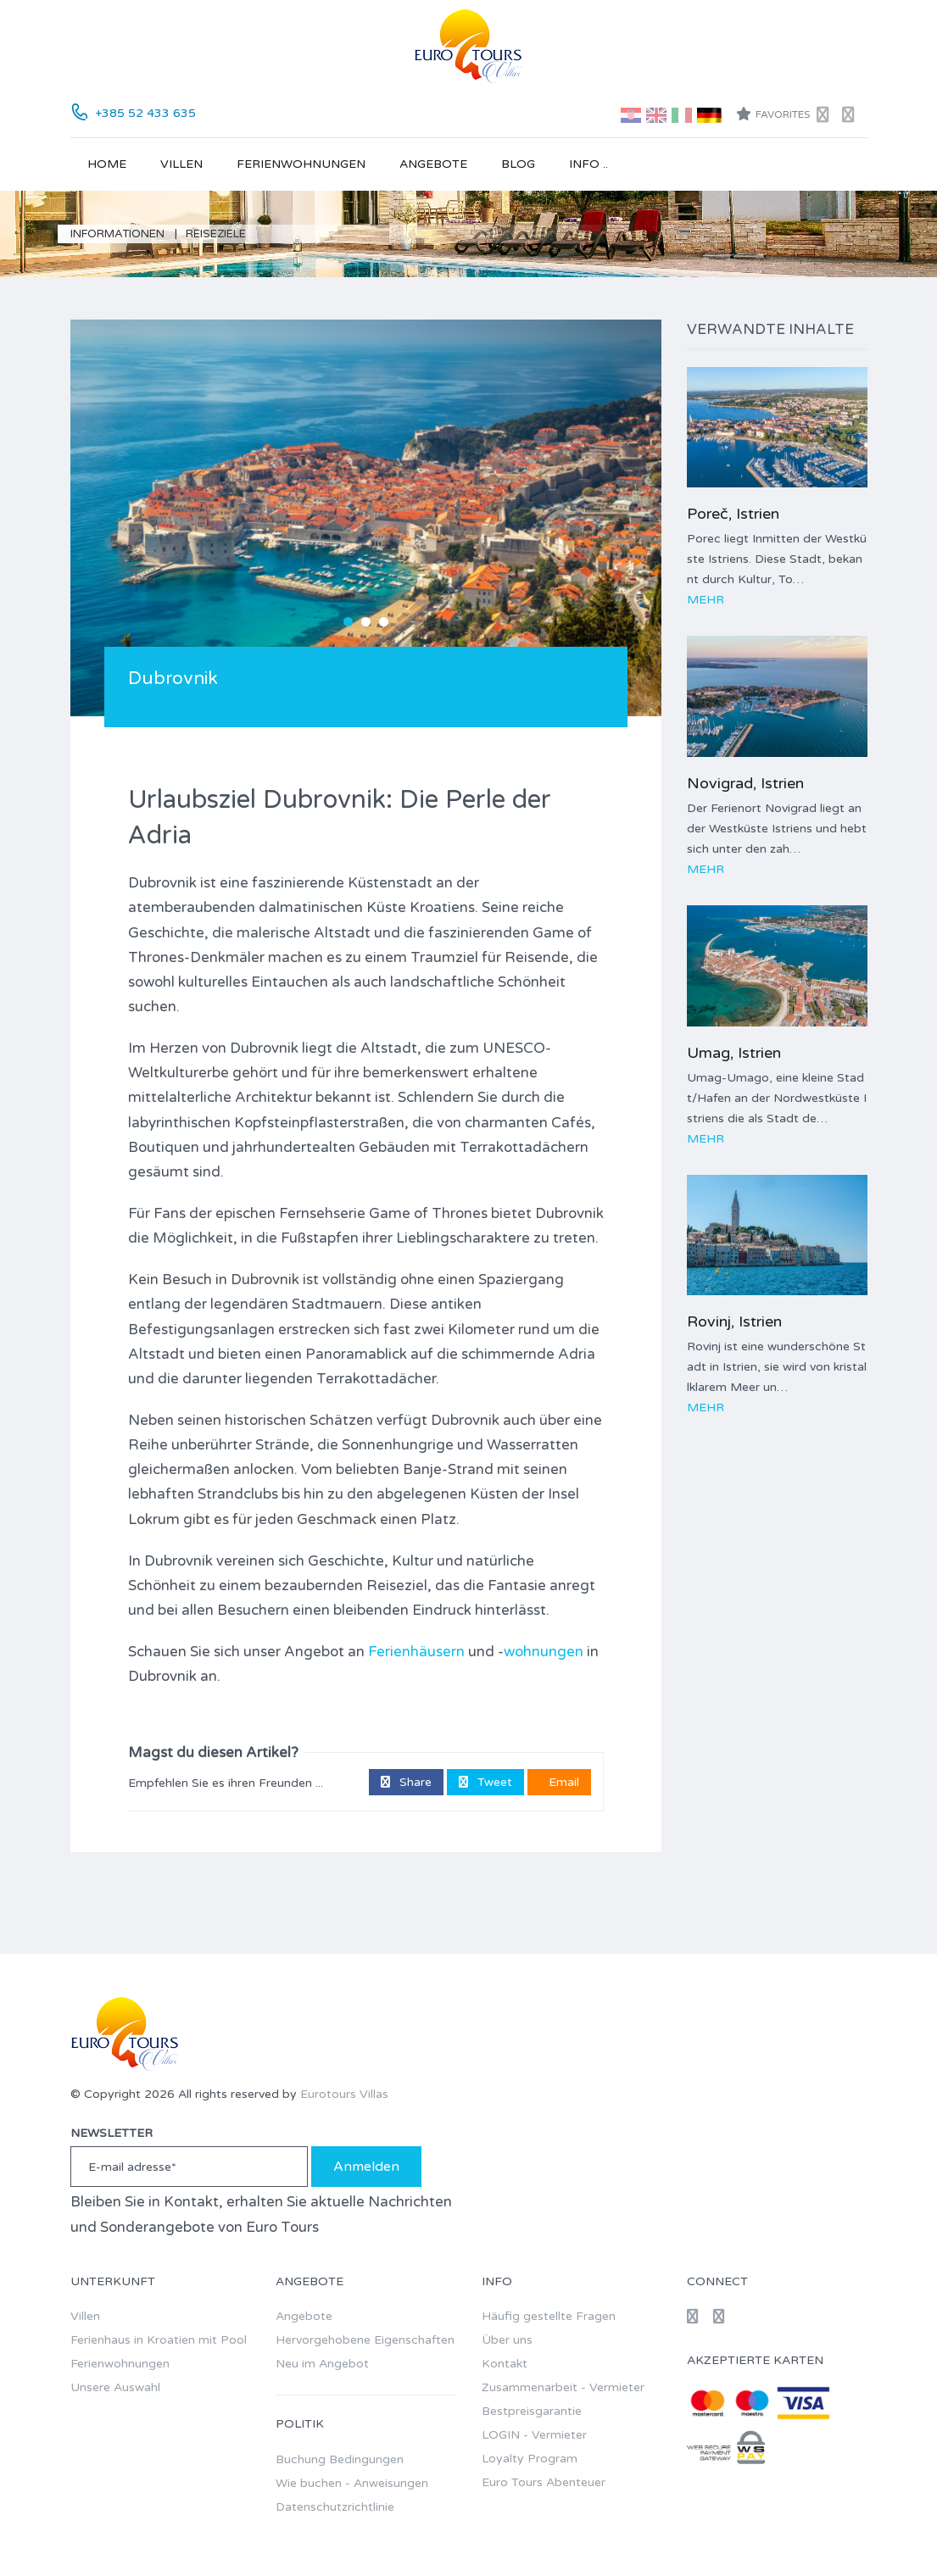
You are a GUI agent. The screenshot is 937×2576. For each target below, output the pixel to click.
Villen (181, 164)
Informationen (117, 234)
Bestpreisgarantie (532, 2411)
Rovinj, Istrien (734, 1321)
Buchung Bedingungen (340, 2459)
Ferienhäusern (416, 1652)
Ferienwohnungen (301, 164)
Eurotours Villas (344, 2094)
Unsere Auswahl (115, 2387)
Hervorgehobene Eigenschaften (365, 2340)
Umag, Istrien (734, 1052)
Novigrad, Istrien (745, 783)
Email (562, 1782)
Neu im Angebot (322, 2363)
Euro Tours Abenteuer (543, 2482)
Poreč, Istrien (733, 513)
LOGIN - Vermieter (534, 2435)
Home (106, 164)
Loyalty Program (529, 2458)
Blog (518, 164)
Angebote (433, 164)
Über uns (507, 2340)
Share (406, 1782)
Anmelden (366, 2166)
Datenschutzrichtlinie (335, 2507)
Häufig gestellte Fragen (549, 2316)
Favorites (773, 113)
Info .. (588, 164)
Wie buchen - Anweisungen (352, 2483)
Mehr (705, 600)
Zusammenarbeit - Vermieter (563, 2387)
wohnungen (543, 1652)
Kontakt (504, 2363)
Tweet (485, 1782)
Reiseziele (216, 234)
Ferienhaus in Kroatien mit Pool (158, 2340)
